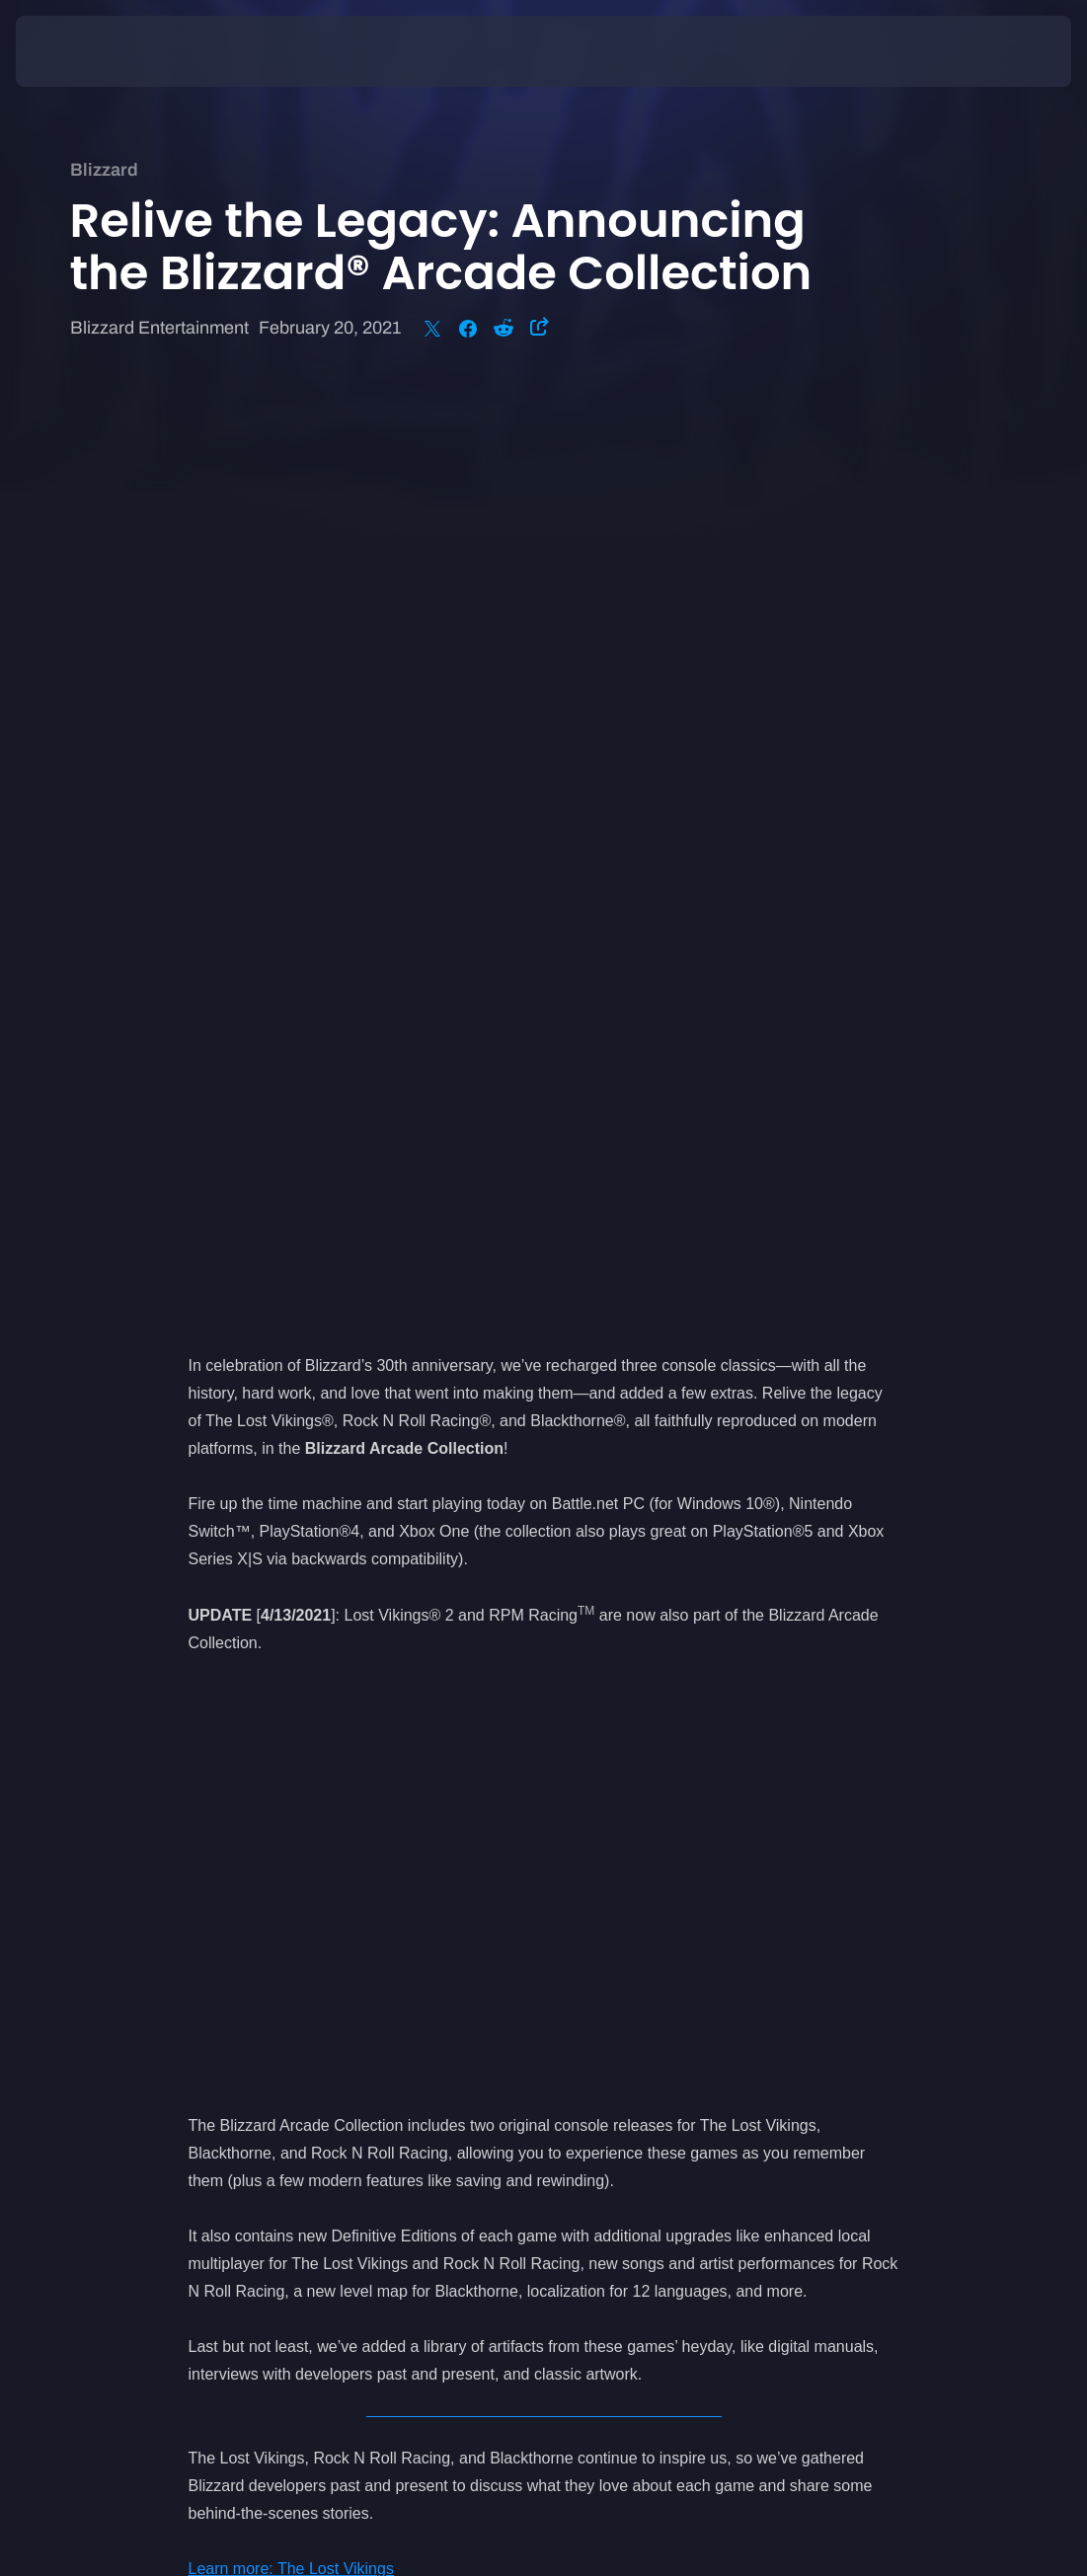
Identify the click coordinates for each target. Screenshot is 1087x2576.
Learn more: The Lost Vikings (291, 1638)
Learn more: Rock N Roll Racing (302, 1666)
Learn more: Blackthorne (275, 1694)
